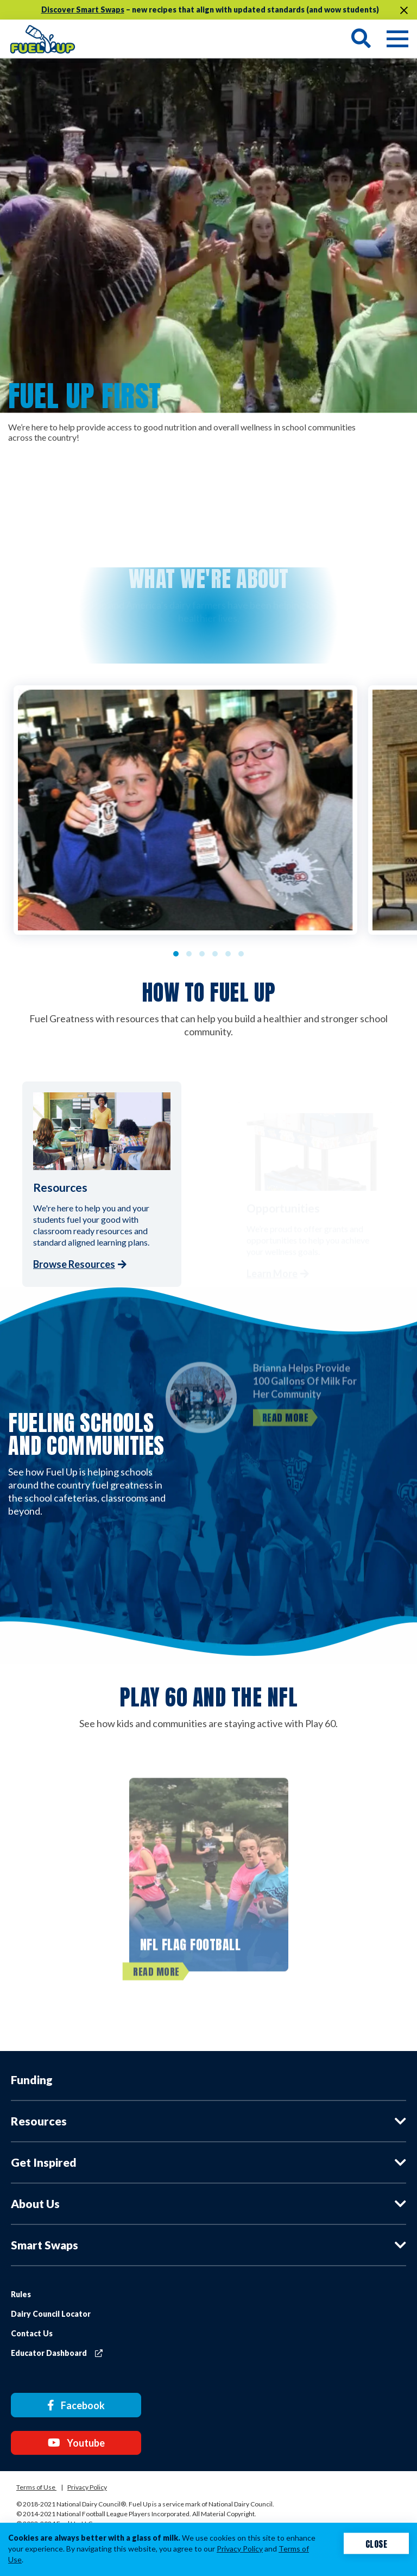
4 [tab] (215, 953)
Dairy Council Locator (51, 2313)
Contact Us (32, 2333)
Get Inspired (44, 2162)
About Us (35, 2203)
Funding (32, 2079)
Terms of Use (36, 2482)
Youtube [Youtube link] (68, 2439)
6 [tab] (241, 953)
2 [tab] (189, 953)
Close (376, 2543)
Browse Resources (74, 1264)
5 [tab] (228, 953)
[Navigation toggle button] (390, 39)
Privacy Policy (87, 2482)
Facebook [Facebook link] (69, 2404)
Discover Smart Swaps (82, 9)
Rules (21, 2294)
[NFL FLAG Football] (208, 1886)
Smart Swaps (44, 2245)
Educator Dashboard (57, 2353)
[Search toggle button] (361, 38)
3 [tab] (202, 953)
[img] (42, 38)
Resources (39, 2121)
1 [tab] (176, 953)
